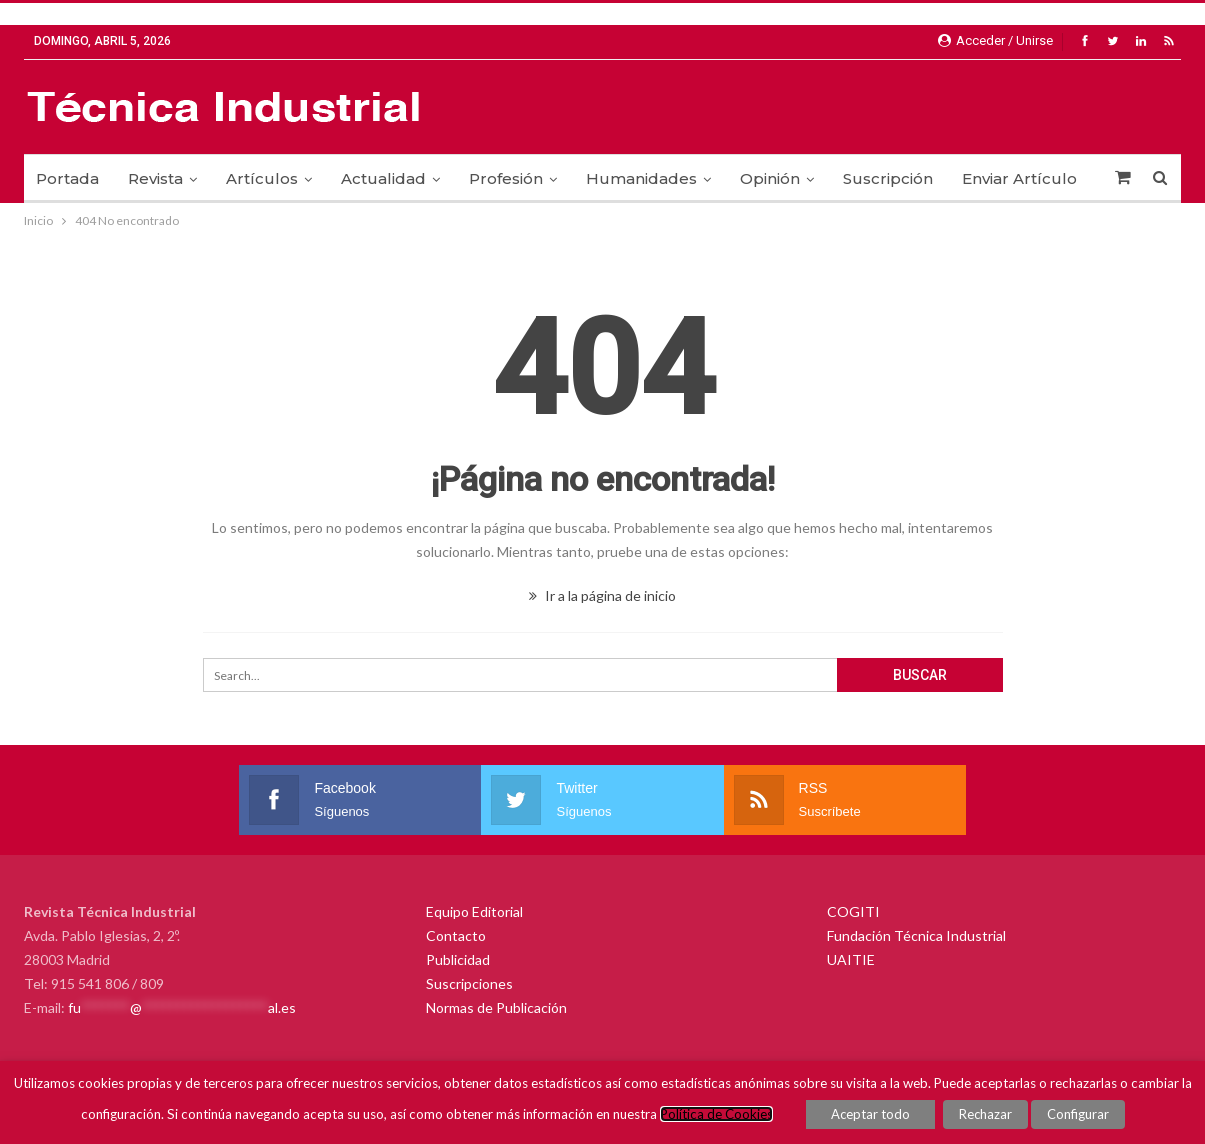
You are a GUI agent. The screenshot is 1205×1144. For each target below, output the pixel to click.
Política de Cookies (716, 1114)
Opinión (770, 178)
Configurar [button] (1078, 1114)
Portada (67, 178)
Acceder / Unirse (995, 40)
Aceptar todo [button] (870, 1114)
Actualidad (383, 178)
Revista (155, 178)
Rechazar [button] (985, 1114)
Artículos (262, 178)
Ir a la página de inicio (602, 595)
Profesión (506, 178)
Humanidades (641, 178)
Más (978, 178)
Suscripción (888, 178)
